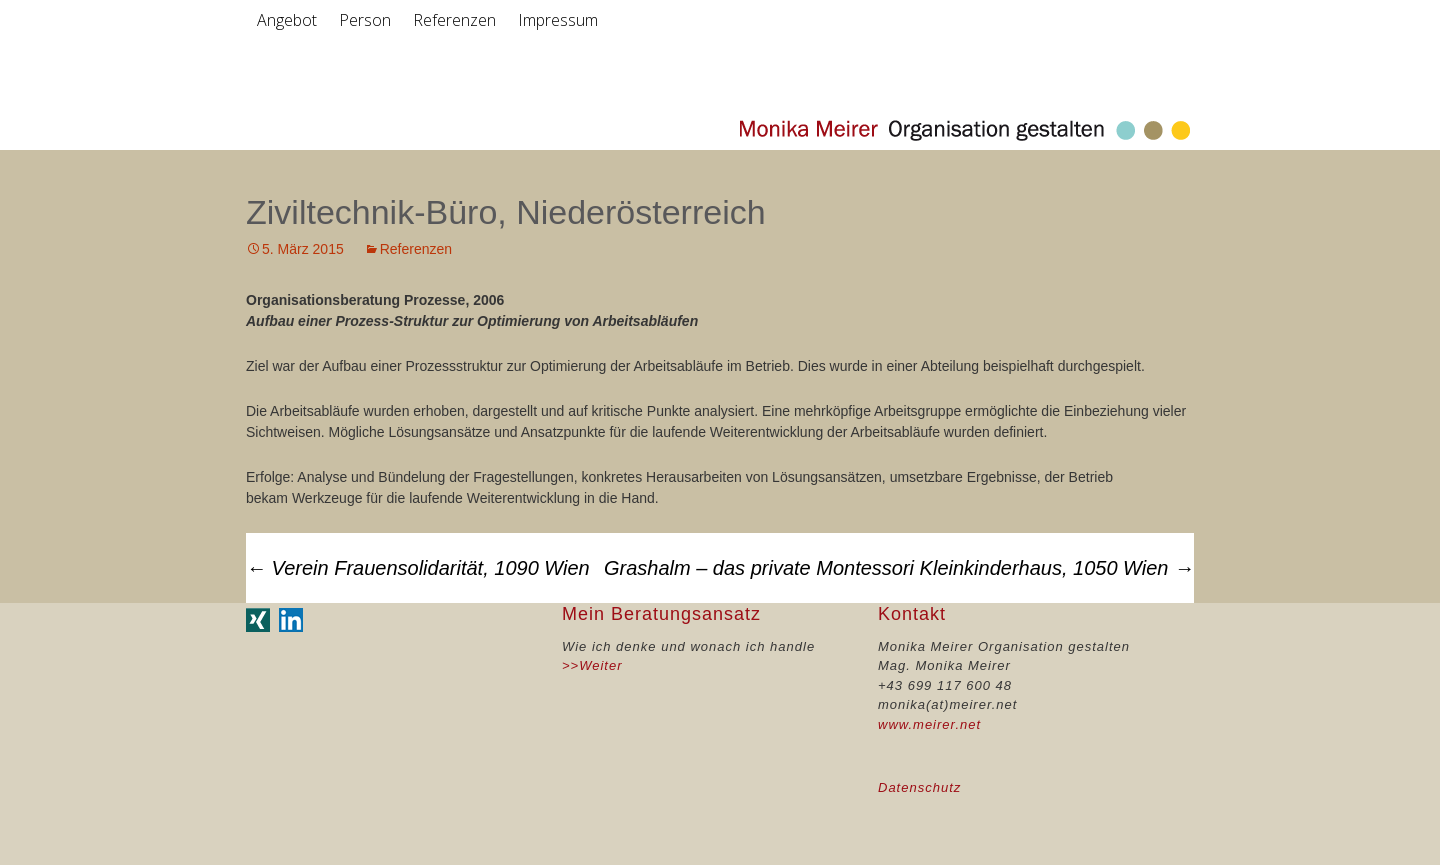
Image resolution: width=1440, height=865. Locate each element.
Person (365, 20)
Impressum (558, 20)
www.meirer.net (929, 724)
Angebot (287, 20)
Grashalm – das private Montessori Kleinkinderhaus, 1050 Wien (899, 568)
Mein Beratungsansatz (661, 614)
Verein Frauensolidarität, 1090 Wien (418, 568)
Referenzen (454, 20)
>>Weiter (592, 665)
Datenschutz (919, 787)
